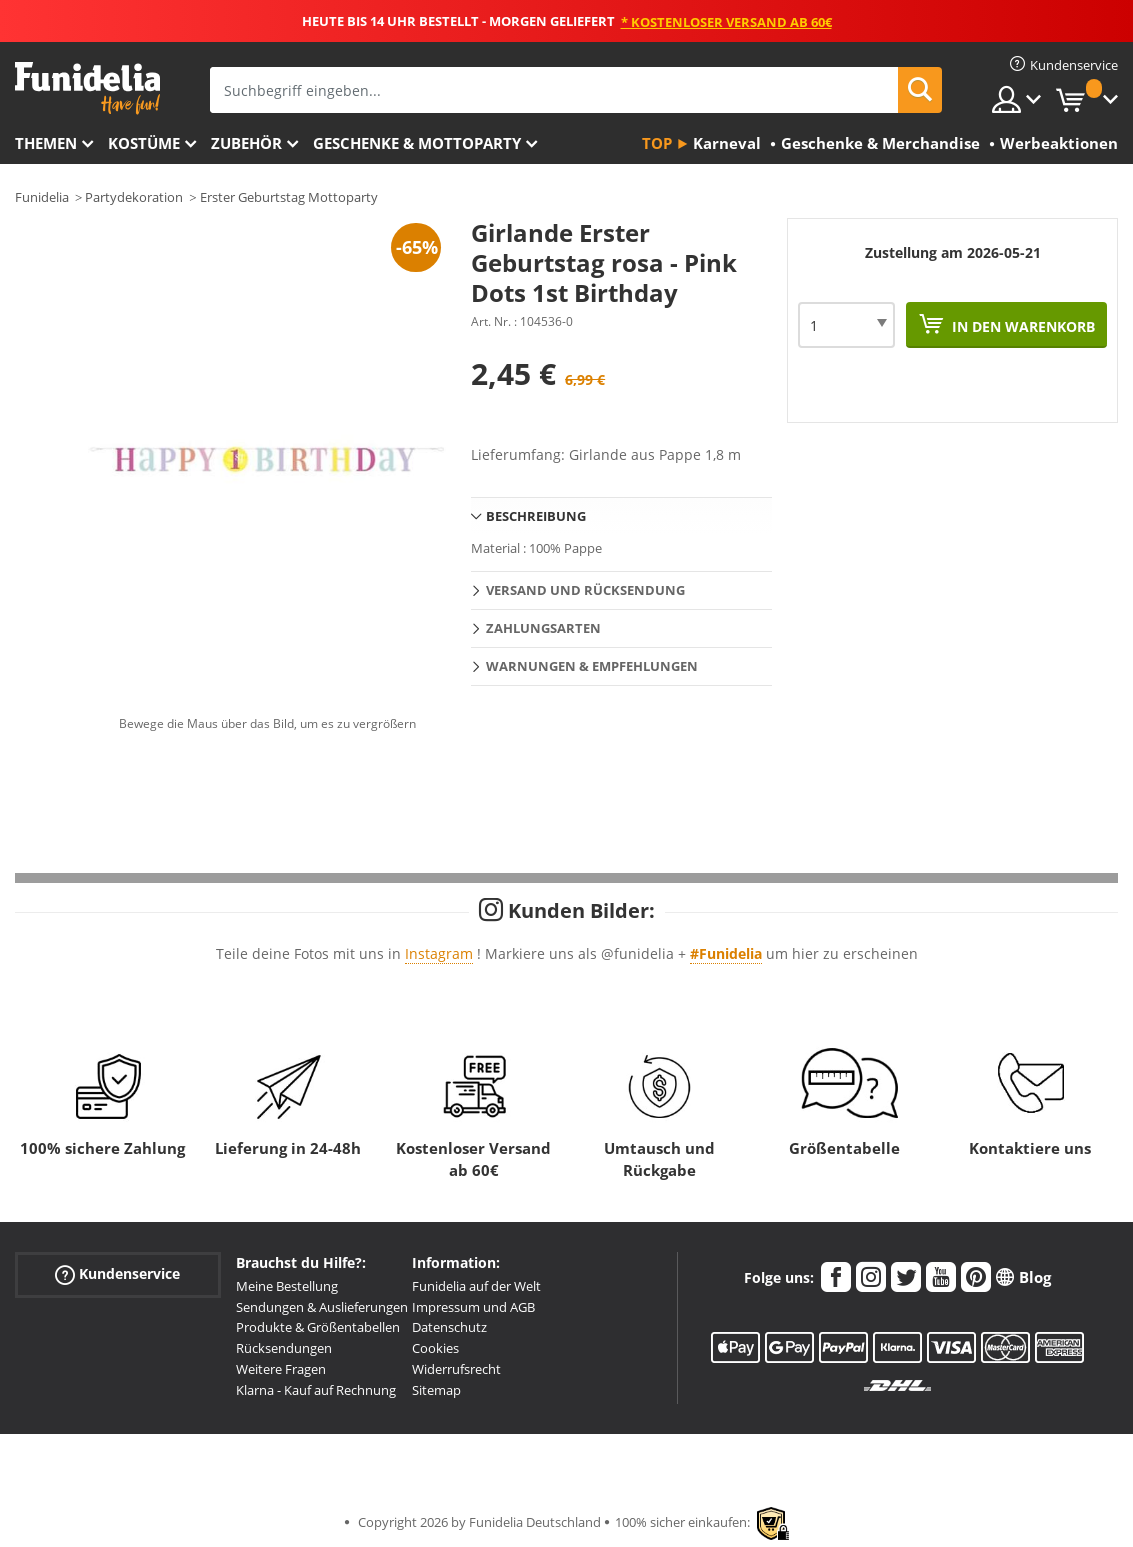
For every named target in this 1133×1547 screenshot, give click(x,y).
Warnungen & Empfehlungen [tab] (592, 666)
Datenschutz (449, 1327)
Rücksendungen (284, 1348)
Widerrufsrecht (456, 1369)
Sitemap (436, 1390)
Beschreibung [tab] (536, 516)
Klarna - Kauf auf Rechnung (316, 1390)
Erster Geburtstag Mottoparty (289, 197)
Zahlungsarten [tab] (543, 628)
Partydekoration (134, 197)
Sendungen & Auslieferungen (322, 1307)
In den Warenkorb (1021, 326)
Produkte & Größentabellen (318, 1327)
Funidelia (42, 197)
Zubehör (246, 143)
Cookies (435, 1348)
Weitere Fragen (281, 1369)
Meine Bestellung (287, 1286)
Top (657, 143)
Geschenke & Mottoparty (417, 143)
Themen (46, 143)
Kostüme (144, 143)
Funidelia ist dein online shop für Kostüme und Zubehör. (87, 88)
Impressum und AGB (473, 1307)
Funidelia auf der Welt (476, 1286)
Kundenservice (117, 1274)
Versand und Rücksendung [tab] (585, 590)
